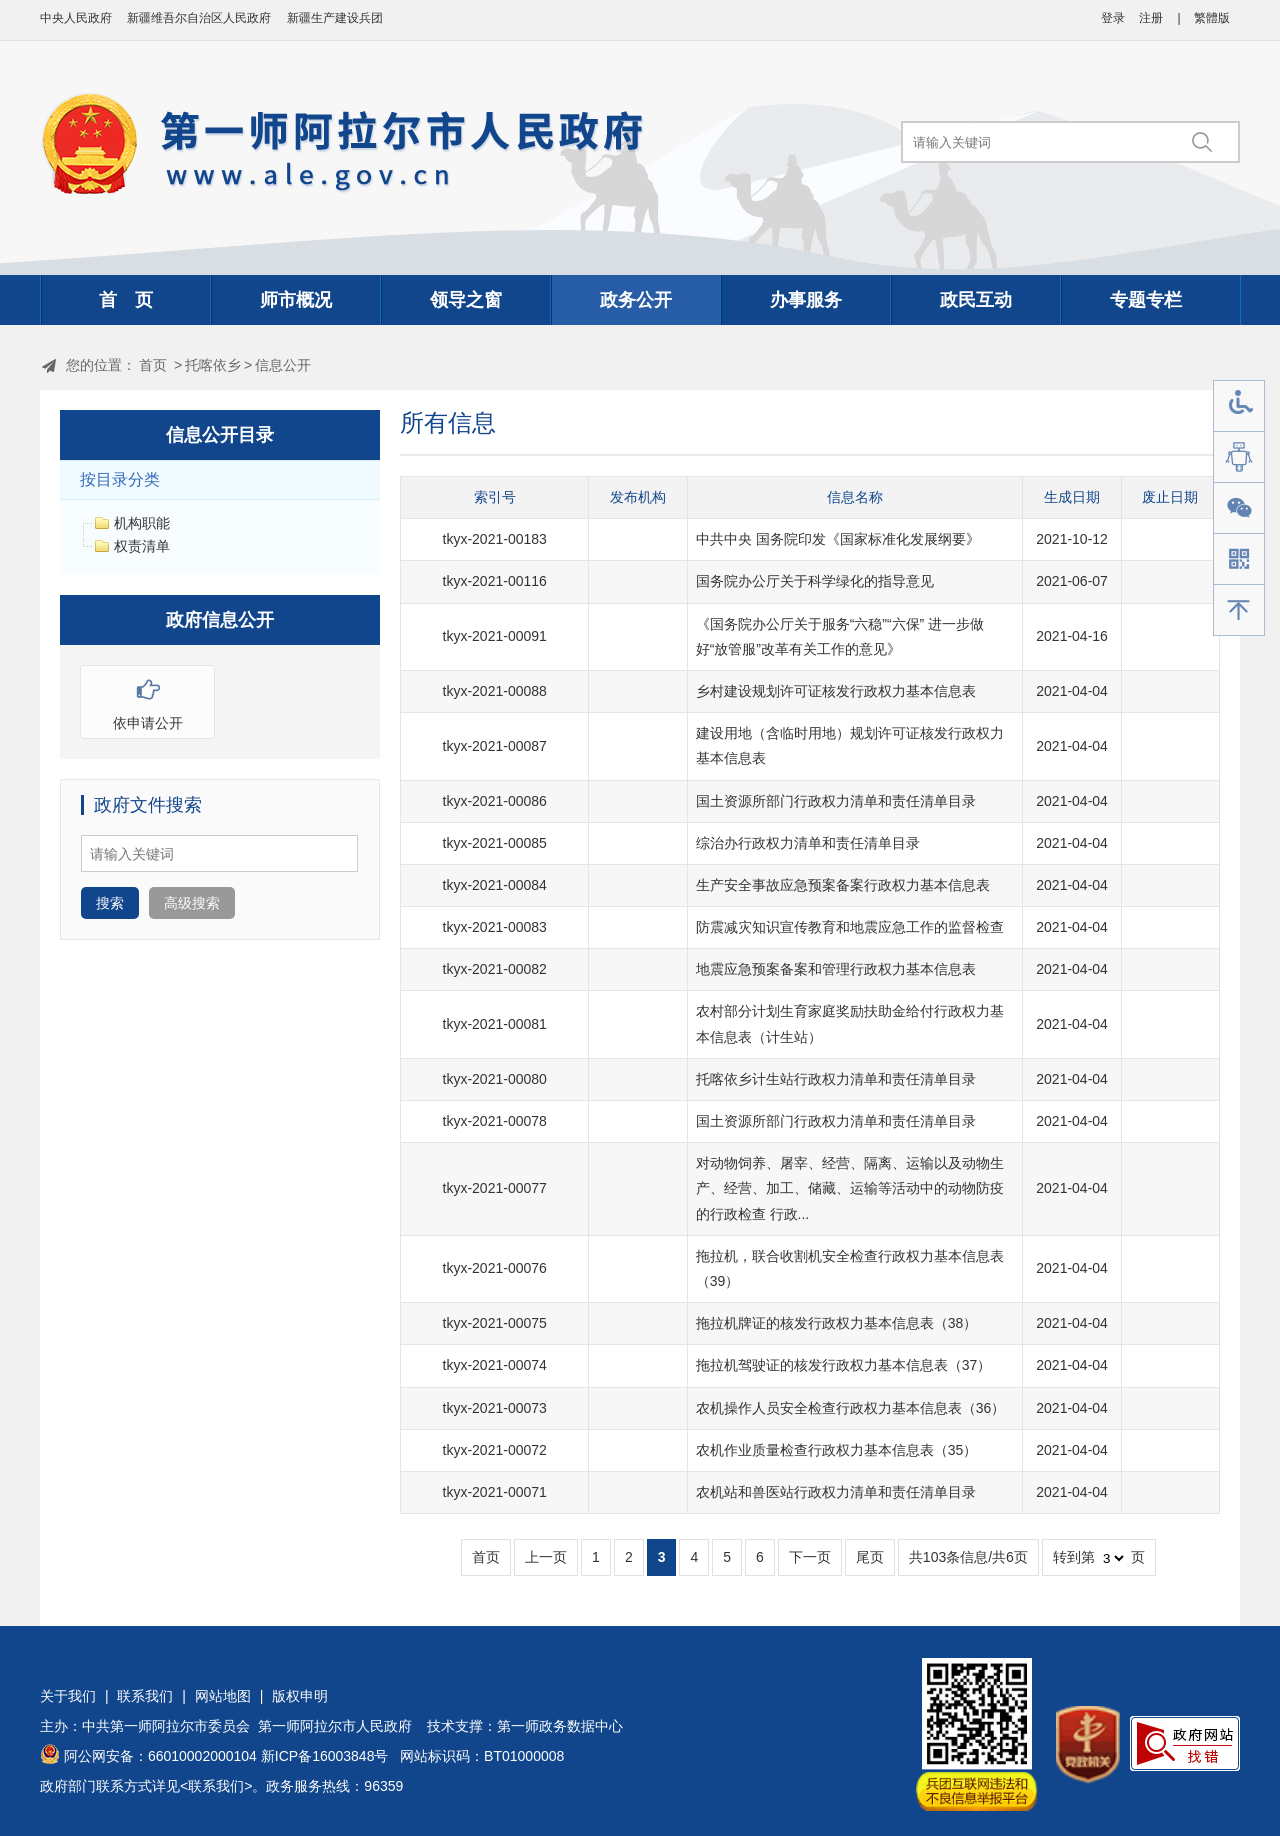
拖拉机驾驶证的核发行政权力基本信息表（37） (844, 1365)
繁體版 (1212, 18)
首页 (153, 365)
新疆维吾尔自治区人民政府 (199, 18)
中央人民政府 (76, 18)
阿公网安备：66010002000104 (160, 1756)
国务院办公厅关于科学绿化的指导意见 (815, 581)
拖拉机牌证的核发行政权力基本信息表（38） (837, 1323)
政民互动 (976, 300)
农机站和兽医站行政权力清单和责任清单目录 (836, 1492)
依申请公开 (147, 698)
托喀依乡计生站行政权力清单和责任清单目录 (836, 1079)
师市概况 (296, 300)
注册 (1151, 18)
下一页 (810, 1557)
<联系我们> (216, 1786)
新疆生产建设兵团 (335, 18)
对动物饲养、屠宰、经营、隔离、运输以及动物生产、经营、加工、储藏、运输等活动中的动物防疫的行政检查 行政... (850, 1188)
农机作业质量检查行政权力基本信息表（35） (837, 1450)
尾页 (870, 1557)
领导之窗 (466, 300)
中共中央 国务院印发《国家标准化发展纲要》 (838, 539)
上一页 (546, 1557)
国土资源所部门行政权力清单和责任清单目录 (836, 801)
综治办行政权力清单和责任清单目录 (808, 843)
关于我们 (68, 1696)
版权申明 (300, 1696)
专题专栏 (1146, 300)
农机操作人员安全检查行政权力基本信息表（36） (851, 1408)
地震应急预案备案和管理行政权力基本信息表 (836, 969)
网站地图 (223, 1696)
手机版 (1239, 559)
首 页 (126, 300)
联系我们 (145, 1696)
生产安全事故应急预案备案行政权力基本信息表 (843, 885)
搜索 (110, 903)
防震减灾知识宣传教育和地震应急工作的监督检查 (850, 927)
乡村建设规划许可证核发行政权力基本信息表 (836, 691)
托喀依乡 (213, 365)
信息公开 (283, 365)
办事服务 (806, 300)
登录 (1113, 18)
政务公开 (636, 300)
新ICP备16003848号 (325, 1756)
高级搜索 (192, 903)
